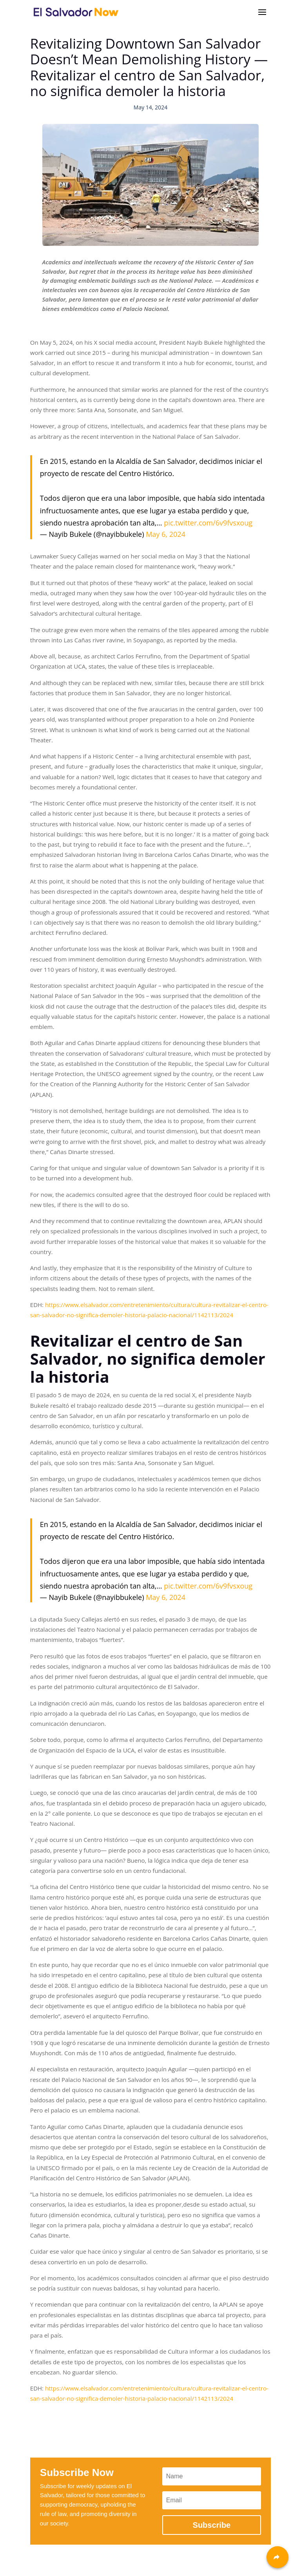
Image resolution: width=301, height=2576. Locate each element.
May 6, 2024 (165, 534)
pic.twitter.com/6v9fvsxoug (208, 522)
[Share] (277, 2557)
